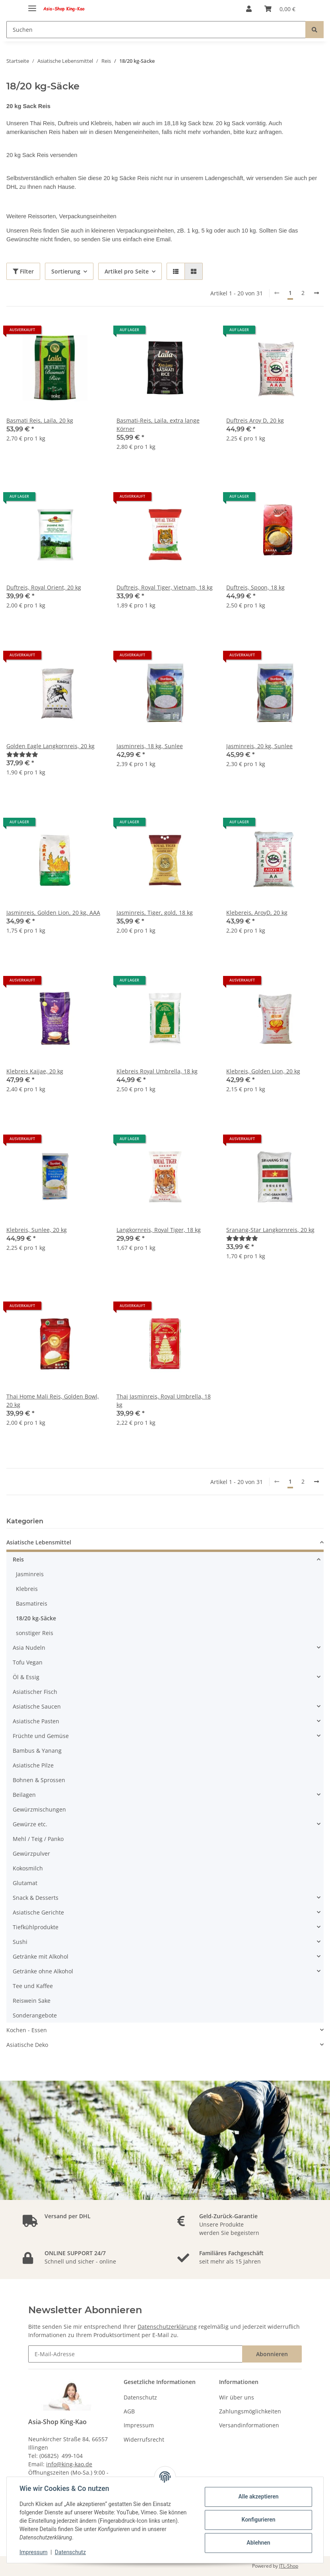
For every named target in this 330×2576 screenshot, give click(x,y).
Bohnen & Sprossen (39, 1780)
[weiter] (316, 293)
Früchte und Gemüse (41, 1736)
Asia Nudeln (29, 1647)
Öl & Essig (26, 1677)
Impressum (139, 2425)
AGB (129, 2411)
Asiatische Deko (27, 2044)
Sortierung (65, 271)
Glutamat (25, 1883)
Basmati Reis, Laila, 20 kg (39, 420)
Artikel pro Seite (127, 271)
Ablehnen (258, 2542)
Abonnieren (272, 2354)
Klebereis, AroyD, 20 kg (256, 912)
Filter (23, 271)
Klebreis (27, 1589)
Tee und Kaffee (33, 1986)
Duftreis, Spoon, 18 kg (255, 587)
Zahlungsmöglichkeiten (250, 2411)
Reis (18, 1559)
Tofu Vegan (28, 1662)
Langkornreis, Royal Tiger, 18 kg (158, 1230)
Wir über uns (236, 2397)
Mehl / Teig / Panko (38, 1839)
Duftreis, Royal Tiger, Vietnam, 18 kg (164, 587)
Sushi (20, 1942)
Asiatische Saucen (37, 1706)
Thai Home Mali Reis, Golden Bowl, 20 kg (52, 1400)
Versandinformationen (249, 2425)
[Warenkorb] (280, 9)
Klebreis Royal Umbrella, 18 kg (157, 1071)
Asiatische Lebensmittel (38, 1542)
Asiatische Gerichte (38, 1912)
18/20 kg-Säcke (36, 1618)
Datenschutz (140, 2397)
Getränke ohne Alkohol (43, 1971)
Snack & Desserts (35, 1897)
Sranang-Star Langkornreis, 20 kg (270, 1230)
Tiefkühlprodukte (35, 1927)
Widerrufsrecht (144, 2439)
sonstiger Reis (34, 1633)
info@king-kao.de (69, 2464)
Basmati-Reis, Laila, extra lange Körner (158, 425)
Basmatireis (31, 1603)
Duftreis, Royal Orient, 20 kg (43, 587)
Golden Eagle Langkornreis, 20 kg (50, 746)
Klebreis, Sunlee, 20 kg (36, 1230)
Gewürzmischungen (39, 1809)
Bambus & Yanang (37, 1750)
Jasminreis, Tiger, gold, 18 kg (154, 912)
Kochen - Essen (26, 2030)
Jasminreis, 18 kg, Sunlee (149, 746)
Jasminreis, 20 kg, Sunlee (259, 746)
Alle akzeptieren (258, 2496)
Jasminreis (30, 1574)
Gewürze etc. (30, 1824)
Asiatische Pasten (36, 1721)
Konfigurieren (258, 2519)
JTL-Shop (288, 2565)
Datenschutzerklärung (167, 2326)
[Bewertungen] (22, 754)
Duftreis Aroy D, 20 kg (255, 420)
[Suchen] (156, 29)
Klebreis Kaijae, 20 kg (34, 1071)
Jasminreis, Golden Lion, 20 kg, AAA (53, 912)
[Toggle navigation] (32, 5)
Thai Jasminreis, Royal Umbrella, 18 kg (163, 1400)
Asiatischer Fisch (35, 1691)
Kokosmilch (28, 1868)
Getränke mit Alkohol (40, 1956)
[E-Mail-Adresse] (135, 2354)
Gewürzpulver (31, 1853)
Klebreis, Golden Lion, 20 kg (263, 1071)
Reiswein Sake (31, 2000)
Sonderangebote (35, 2015)
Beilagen (24, 1794)
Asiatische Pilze (33, 1765)
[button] (249, 9)
